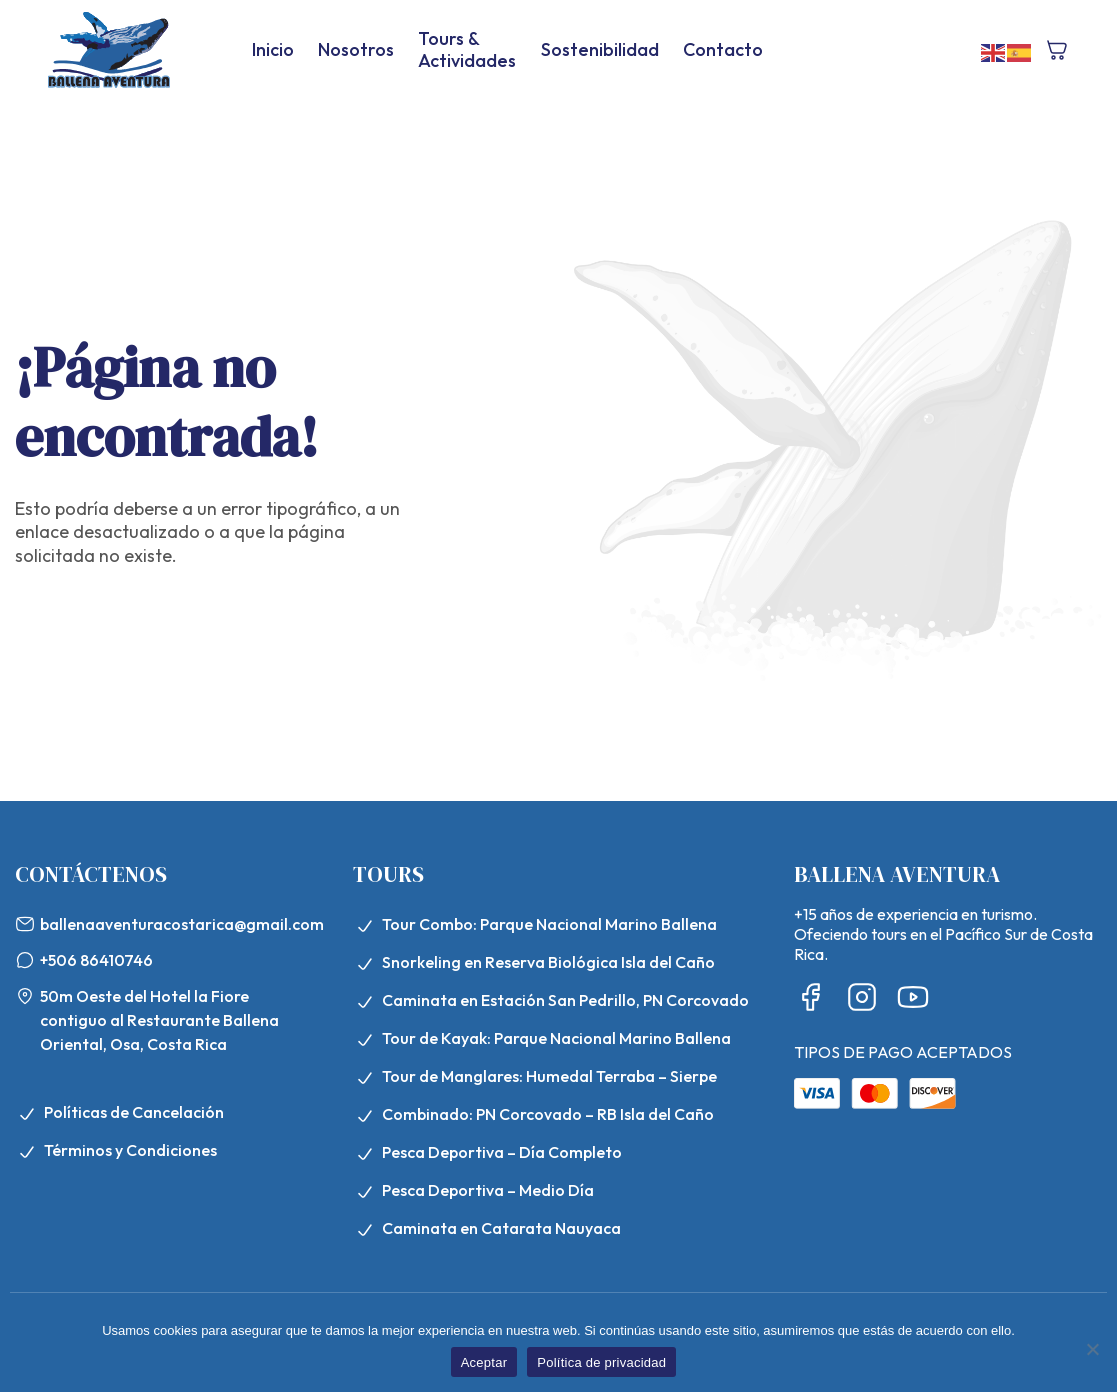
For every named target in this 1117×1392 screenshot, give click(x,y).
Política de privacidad (601, 1362)
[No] (1092, 1349)
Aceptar (484, 1362)
